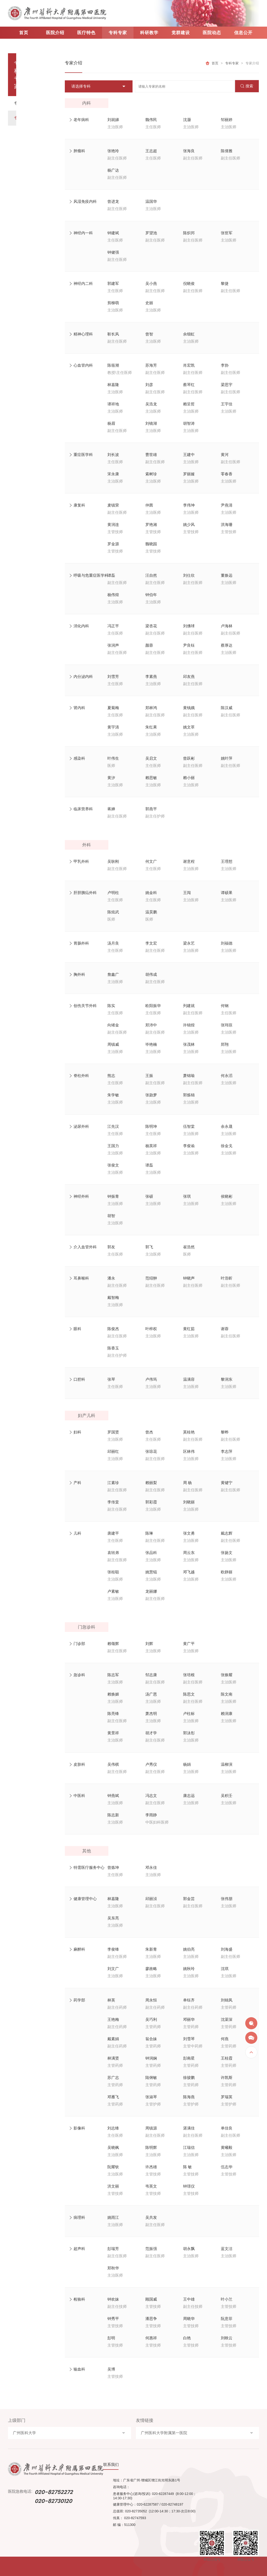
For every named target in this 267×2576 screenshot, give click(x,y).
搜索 (249, 86)
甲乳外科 (81, 861)
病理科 (79, 2217)
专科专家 (118, 32)
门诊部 (79, 1644)
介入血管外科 (85, 1247)
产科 (77, 1483)
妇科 (77, 1432)
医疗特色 (86, 32)
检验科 (79, 2299)
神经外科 (81, 1196)
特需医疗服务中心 (89, 1867)
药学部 (79, 2000)
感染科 (79, 758)
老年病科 (81, 120)
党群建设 (180, 32)
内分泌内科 (83, 676)
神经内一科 (83, 233)
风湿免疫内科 (85, 201)
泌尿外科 (81, 1126)
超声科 (79, 2249)
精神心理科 (83, 334)
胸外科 (79, 974)
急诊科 (79, 1675)
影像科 (79, 2128)
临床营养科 (83, 809)
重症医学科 (83, 455)
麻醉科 (79, 1949)
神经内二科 (83, 283)
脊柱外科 (81, 1076)
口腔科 (79, 1379)
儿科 (77, 1533)
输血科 (79, 2369)
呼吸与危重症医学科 (91, 575)
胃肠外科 (81, 943)
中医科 (79, 1796)
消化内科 (81, 626)
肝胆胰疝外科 (85, 893)
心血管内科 (83, 365)
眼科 (77, 1329)
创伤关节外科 (85, 1006)
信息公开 (243, 32)
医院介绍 (55, 32)
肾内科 (79, 708)
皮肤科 (79, 1764)
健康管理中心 (85, 1899)
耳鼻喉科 (81, 1278)
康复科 (79, 505)
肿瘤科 (79, 151)
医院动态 (212, 32)
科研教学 (149, 32)
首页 (23, 32)
